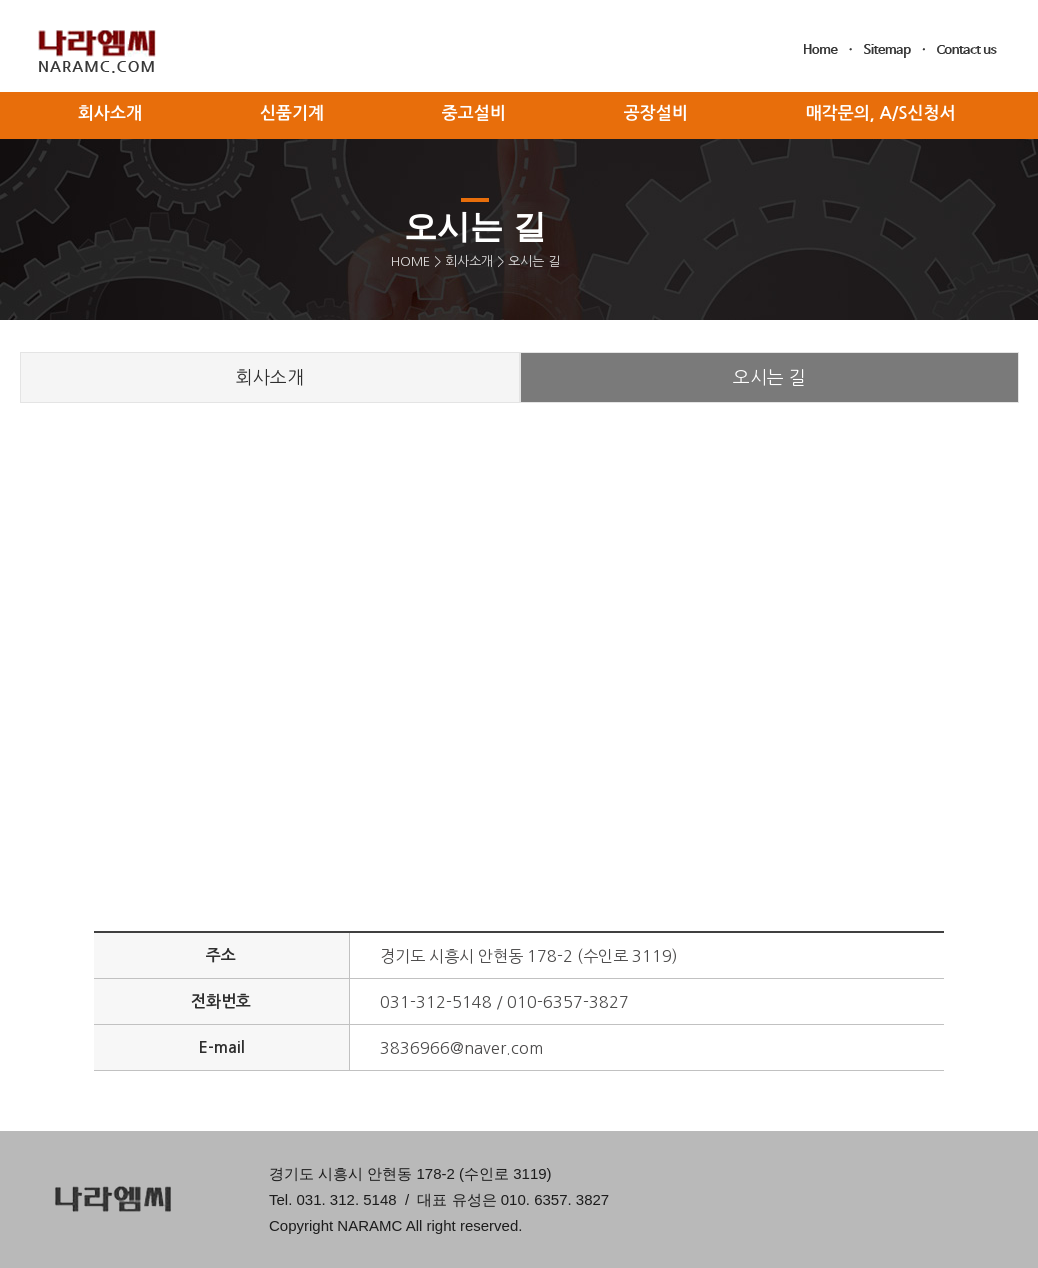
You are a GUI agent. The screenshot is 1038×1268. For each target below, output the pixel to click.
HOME (410, 261)
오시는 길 (769, 378)
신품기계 (292, 113)
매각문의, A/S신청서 (881, 113)
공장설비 (656, 113)
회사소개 (469, 261)
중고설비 (474, 113)
